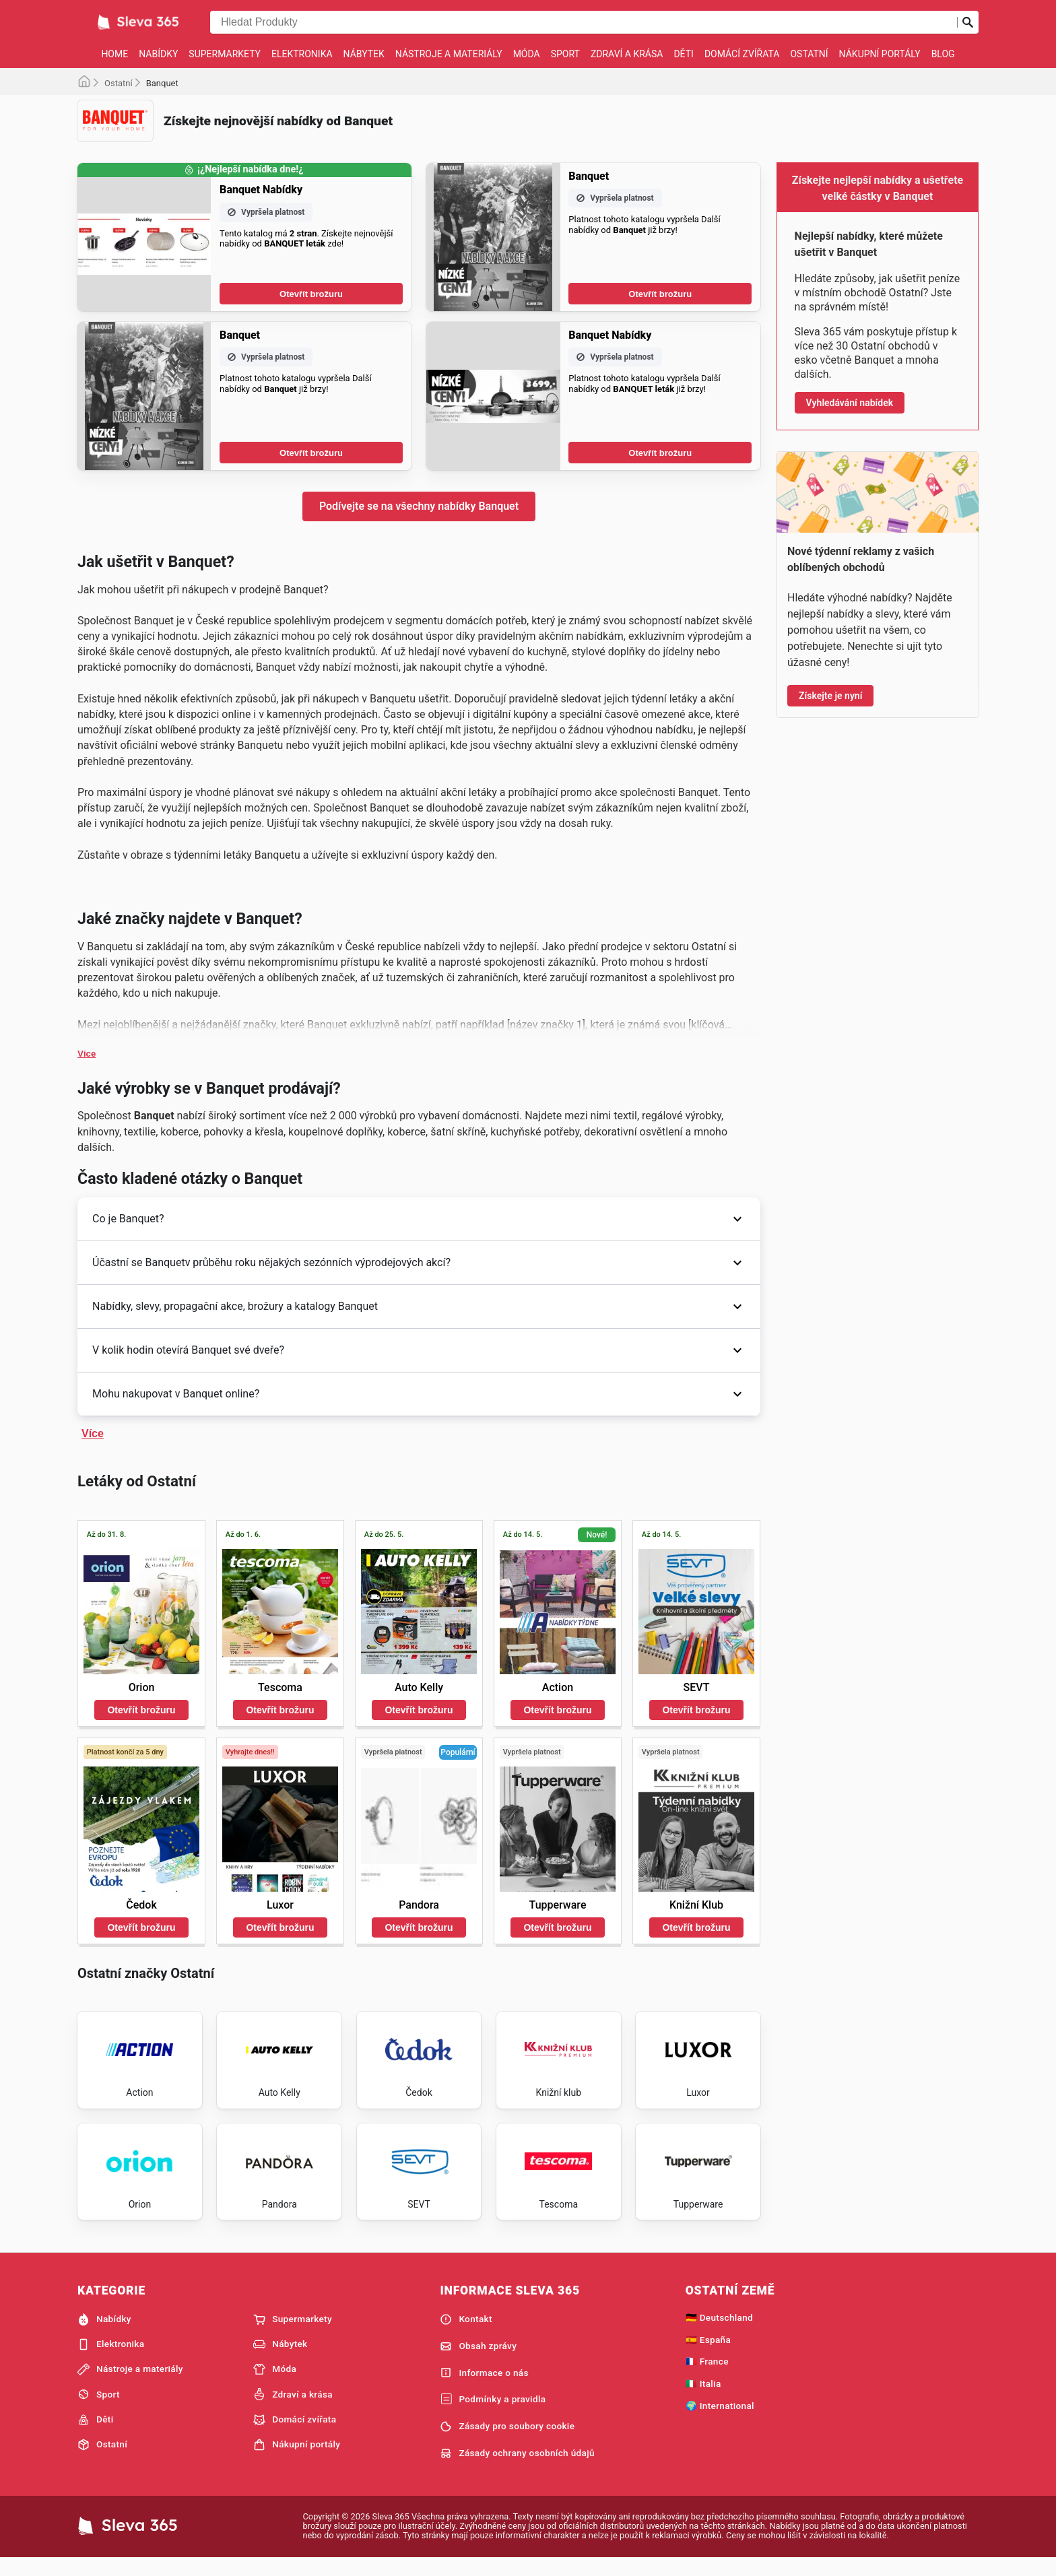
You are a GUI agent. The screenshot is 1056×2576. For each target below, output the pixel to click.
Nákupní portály (880, 53)
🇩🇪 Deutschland (719, 2332)
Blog (943, 53)
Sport (565, 53)
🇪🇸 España (708, 2355)
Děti (683, 53)
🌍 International (720, 2421)
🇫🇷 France (707, 2377)
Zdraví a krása (627, 53)
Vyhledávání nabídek (849, 402)
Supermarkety (225, 53)
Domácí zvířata (742, 53)
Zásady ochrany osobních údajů (517, 2469)
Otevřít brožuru (311, 294)
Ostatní (809, 53)
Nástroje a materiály (448, 53)
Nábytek (364, 53)
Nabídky (158, 53)
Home (114, 53)
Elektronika (302, 53)
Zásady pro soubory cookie (507, 2442)
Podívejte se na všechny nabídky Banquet (419, 506)
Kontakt (466, 2335)
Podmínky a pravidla (493, 2416)
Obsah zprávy (478, 2362)
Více (86, 1054)
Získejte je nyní (830, 695)
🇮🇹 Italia (703, 2399)
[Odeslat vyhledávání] (968, 22)
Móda (526, 53)
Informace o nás (484, 2389)
